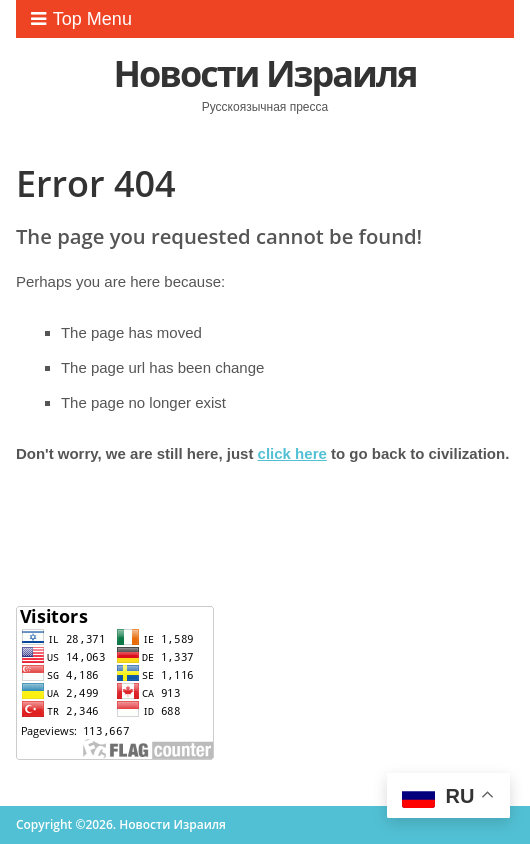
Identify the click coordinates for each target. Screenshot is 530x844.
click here (292, 453)
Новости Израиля (264, 73)
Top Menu (81, 19)
